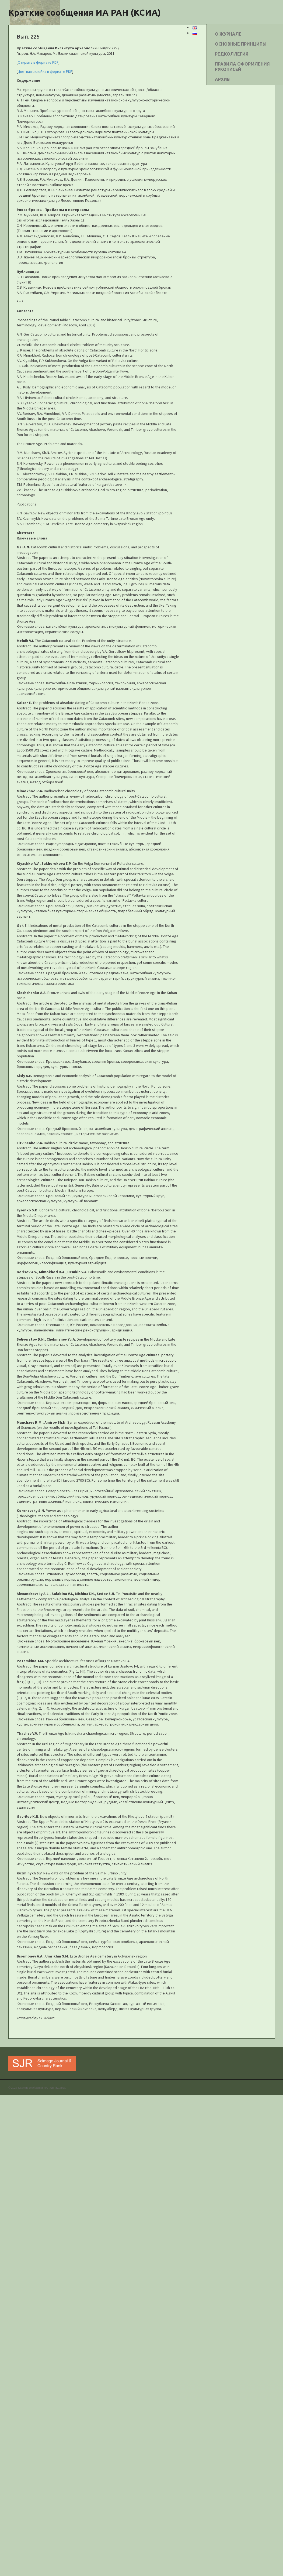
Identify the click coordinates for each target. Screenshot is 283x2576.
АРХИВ (222, 79)
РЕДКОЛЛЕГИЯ (232, 54)
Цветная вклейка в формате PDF (45, 71)
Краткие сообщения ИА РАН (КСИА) (84, 12)
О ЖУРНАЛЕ (228, 34)
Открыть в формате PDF (38, 62)
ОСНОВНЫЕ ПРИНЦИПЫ (241, 44)
